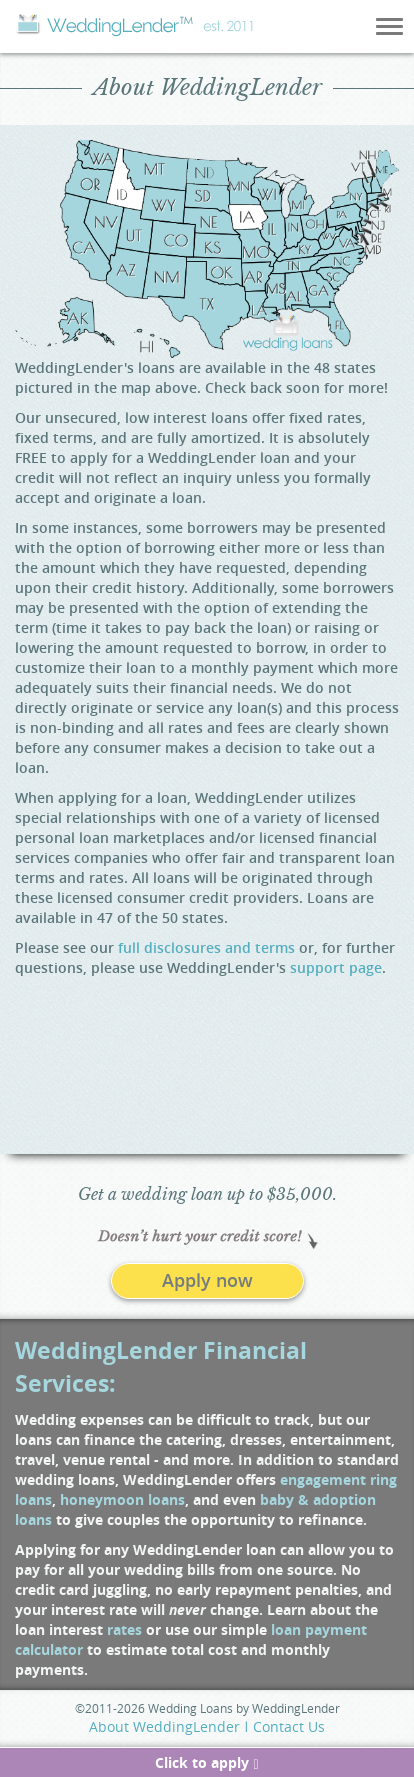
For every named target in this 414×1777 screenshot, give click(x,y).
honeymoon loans (122, 1499)
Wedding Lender (134, 25)
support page (336, 967)
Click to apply (206, 1762)
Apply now (207, 1280)
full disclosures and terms (206, 947)
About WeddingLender (164, 1726)
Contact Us (289, 1726)
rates (124, 1629)
